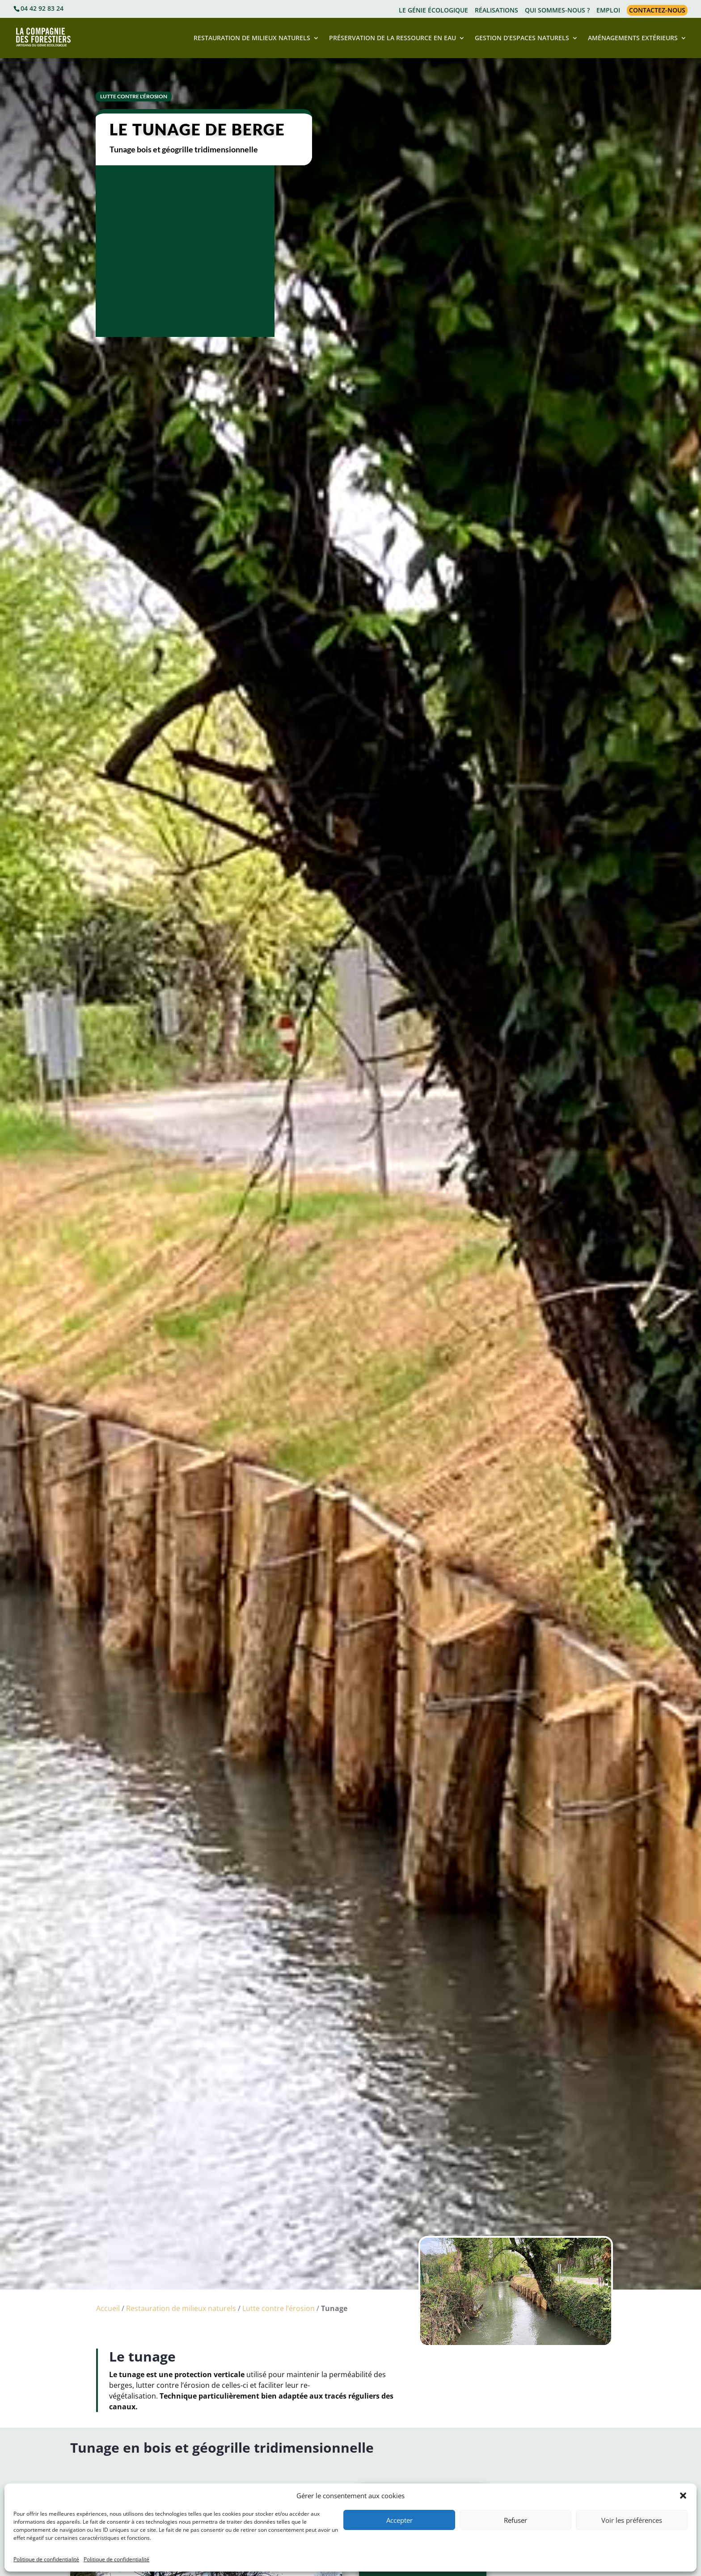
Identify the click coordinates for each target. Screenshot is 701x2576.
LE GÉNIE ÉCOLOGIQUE (433, 10)
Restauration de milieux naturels (181, 2308)
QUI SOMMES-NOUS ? (557, 10)
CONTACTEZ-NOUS (657, 10)
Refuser (515, 2520)
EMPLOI (608, 10)
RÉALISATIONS (496, 10)
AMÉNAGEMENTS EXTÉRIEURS (633, 38)
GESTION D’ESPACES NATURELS (522, 38)
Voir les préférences (631, 2520)
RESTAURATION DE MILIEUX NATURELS (252, 38)
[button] (683, 2495)
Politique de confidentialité (46, 2559)
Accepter (399, 2520)
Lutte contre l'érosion (133, 96)
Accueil (108, 2308)
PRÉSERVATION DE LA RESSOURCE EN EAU (392, 38)
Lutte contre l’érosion (278, 2308)
